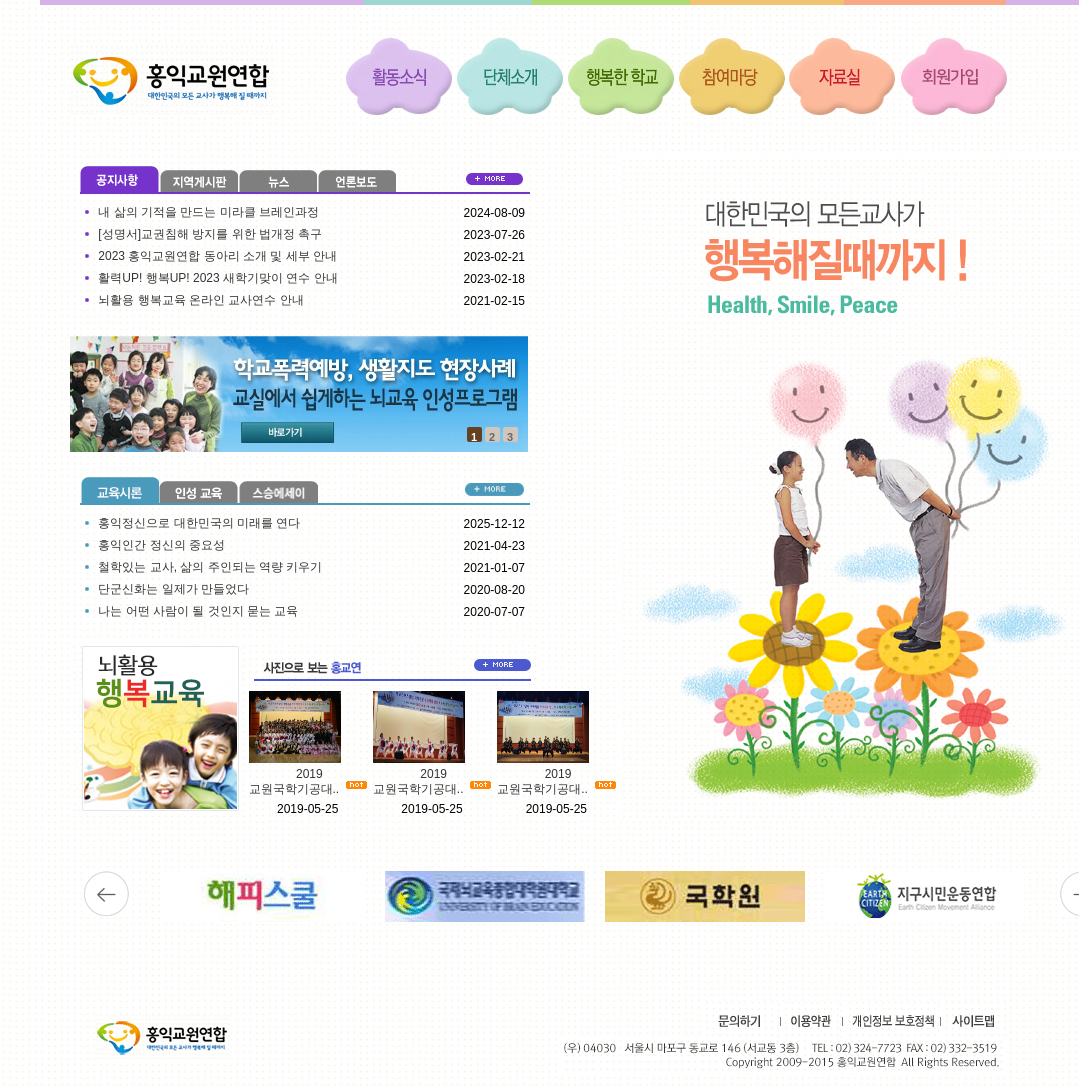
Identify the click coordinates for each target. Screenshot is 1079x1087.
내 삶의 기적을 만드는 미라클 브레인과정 (208, 212)
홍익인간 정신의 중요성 (161, 545)
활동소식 (399, 75)
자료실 (843, 75)
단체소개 (510, 75)
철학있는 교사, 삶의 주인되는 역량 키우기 (210, 567)
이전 (106, 894)
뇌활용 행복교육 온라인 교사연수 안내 (200, 300)
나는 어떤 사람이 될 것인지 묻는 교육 (198, 611)
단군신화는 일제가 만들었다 (173, 589)
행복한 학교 (621, 75)
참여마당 (732, 75)
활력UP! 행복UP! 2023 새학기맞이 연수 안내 (217, 278)
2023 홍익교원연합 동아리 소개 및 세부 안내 (217, 256)
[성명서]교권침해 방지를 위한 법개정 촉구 (210, 234)
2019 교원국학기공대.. (294, 781)
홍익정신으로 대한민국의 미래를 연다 (199, 523)
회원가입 (954, 75)
